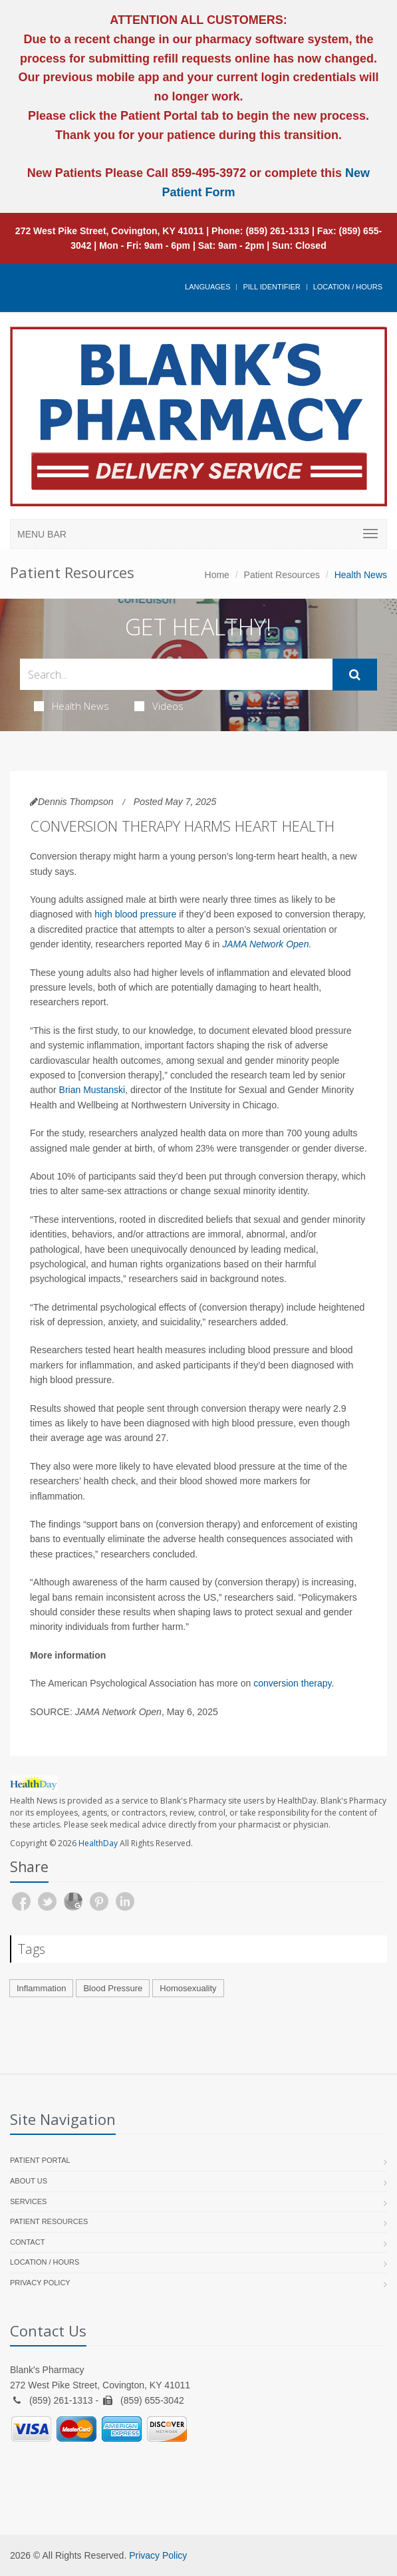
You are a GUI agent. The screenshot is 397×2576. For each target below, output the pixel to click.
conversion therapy (292, 1683)
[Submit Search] (354, 675)
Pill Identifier (271, 287)
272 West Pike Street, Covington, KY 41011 (109, 231)
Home (217, 574)
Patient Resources (282, 574)
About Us (28, 2181)
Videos (159, 706)
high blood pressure (135, 914)
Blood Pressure (112, 1988)
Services (28, 2201)
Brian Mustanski (92, 1089)
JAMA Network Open (265, 944)
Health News (71, 706)
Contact (27, 2242)
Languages (207, 287)
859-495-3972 (207, 173)
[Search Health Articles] (176, 674)
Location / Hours (347, 287)
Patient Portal (40, 2160)
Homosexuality (188, 1988)
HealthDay (98, 1843)
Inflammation (41, 1988)
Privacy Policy (40, 2283)
